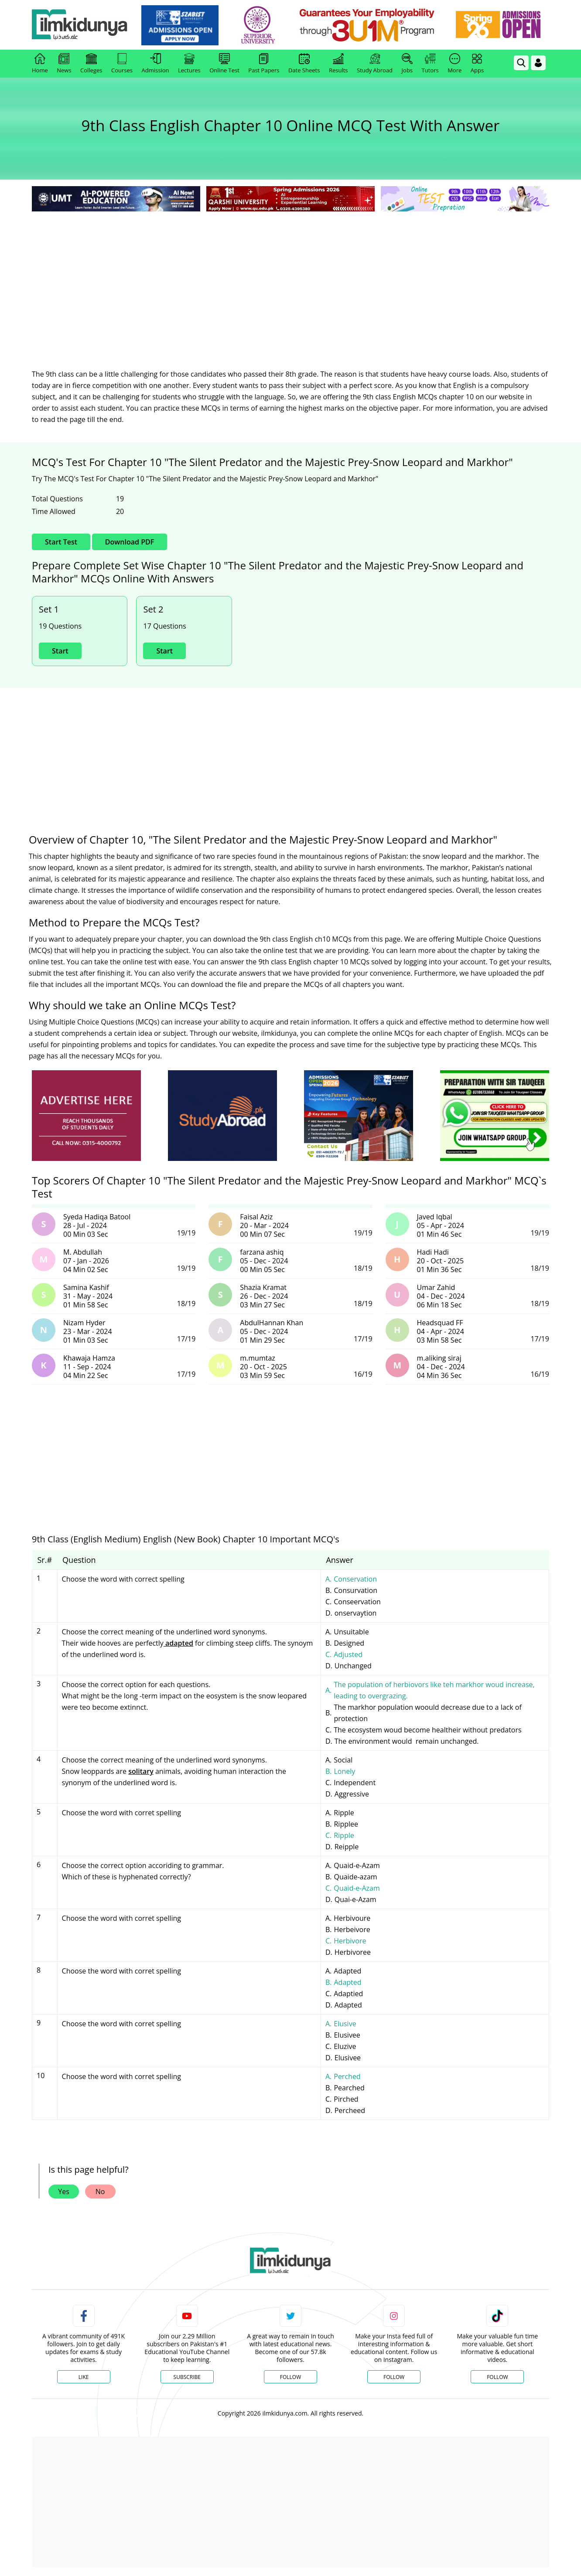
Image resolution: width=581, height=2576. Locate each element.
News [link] (64, 63)
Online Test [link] (224, 63)
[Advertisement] (290, 279)
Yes (63, 2191)
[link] (180, 25)
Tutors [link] (430, 63)
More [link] (454, 63)
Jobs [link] (407, 63)
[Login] (538, 62)
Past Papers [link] (263, 63)
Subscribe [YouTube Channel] (187, 2377)
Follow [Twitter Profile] (290, 2377)
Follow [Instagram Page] (393, 2377)
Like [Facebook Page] (84, 2377)
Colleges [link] (91, 63)
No (100, 2191)
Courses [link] (122, 63)
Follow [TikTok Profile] (497, 2377)
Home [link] (40, 63)
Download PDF (129, 542)
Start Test (61, 542)
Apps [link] (477, 63)
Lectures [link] (189, 63)
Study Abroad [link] (375, 63)
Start (60, 651)
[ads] (86, 1115)
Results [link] (338, 63)
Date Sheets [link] (304, 63)
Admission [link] (155, 63)
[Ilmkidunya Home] (80, 25)
